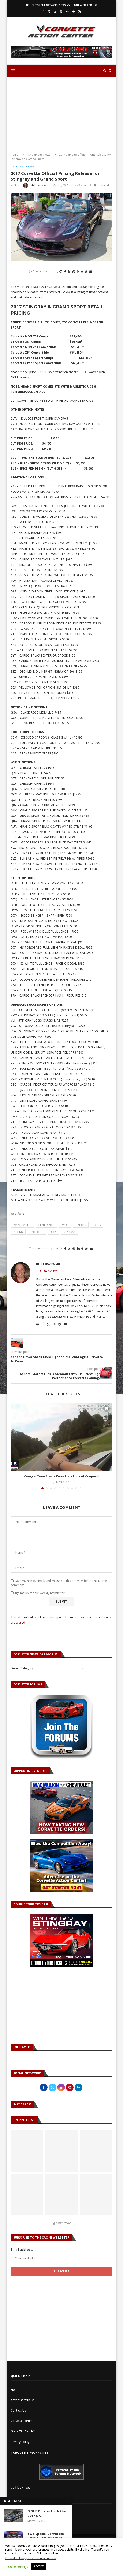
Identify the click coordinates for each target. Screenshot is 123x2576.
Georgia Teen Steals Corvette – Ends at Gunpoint (61, 1476)
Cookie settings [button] (17, 2566)
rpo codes (36, 1232)
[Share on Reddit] (86, 272)
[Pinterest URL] (27, 2151)
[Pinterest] (61, 11)
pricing (18, 1232)
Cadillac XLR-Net (22, 2498)
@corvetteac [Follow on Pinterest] (62, 2223)
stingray (69, 1232)
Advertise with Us (22, 2400)
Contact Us (18, 2410)
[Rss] (79, 11)
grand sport (46, 1225)
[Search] (105, 71)
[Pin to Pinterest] (73, 272)
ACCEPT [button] (39, 2566)
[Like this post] (60, 272)
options (80, 1225)
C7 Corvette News (39, 154)
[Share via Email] (90, 272)
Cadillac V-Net (20, 2487)
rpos (53, 1232)
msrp (65, 1225)
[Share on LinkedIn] (78, 272)
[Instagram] (55, 11)
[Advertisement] (61, 113)
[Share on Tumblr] (82, 272)
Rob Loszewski (48, 1264)
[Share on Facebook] (65, 272)
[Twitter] (49, 11)
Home (14, 154)
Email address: (22, 2249)
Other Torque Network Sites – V (48, 5)
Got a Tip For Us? (85, 5)
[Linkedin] (67, 11)
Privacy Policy (20, 2442)
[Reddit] (73, 11)
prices (97, 1225)
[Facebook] (43, 11)
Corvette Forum (22, 2421)
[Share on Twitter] (69, 272)
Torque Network (22, 2508)
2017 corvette (22, 1225)
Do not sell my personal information (30, 2558)
